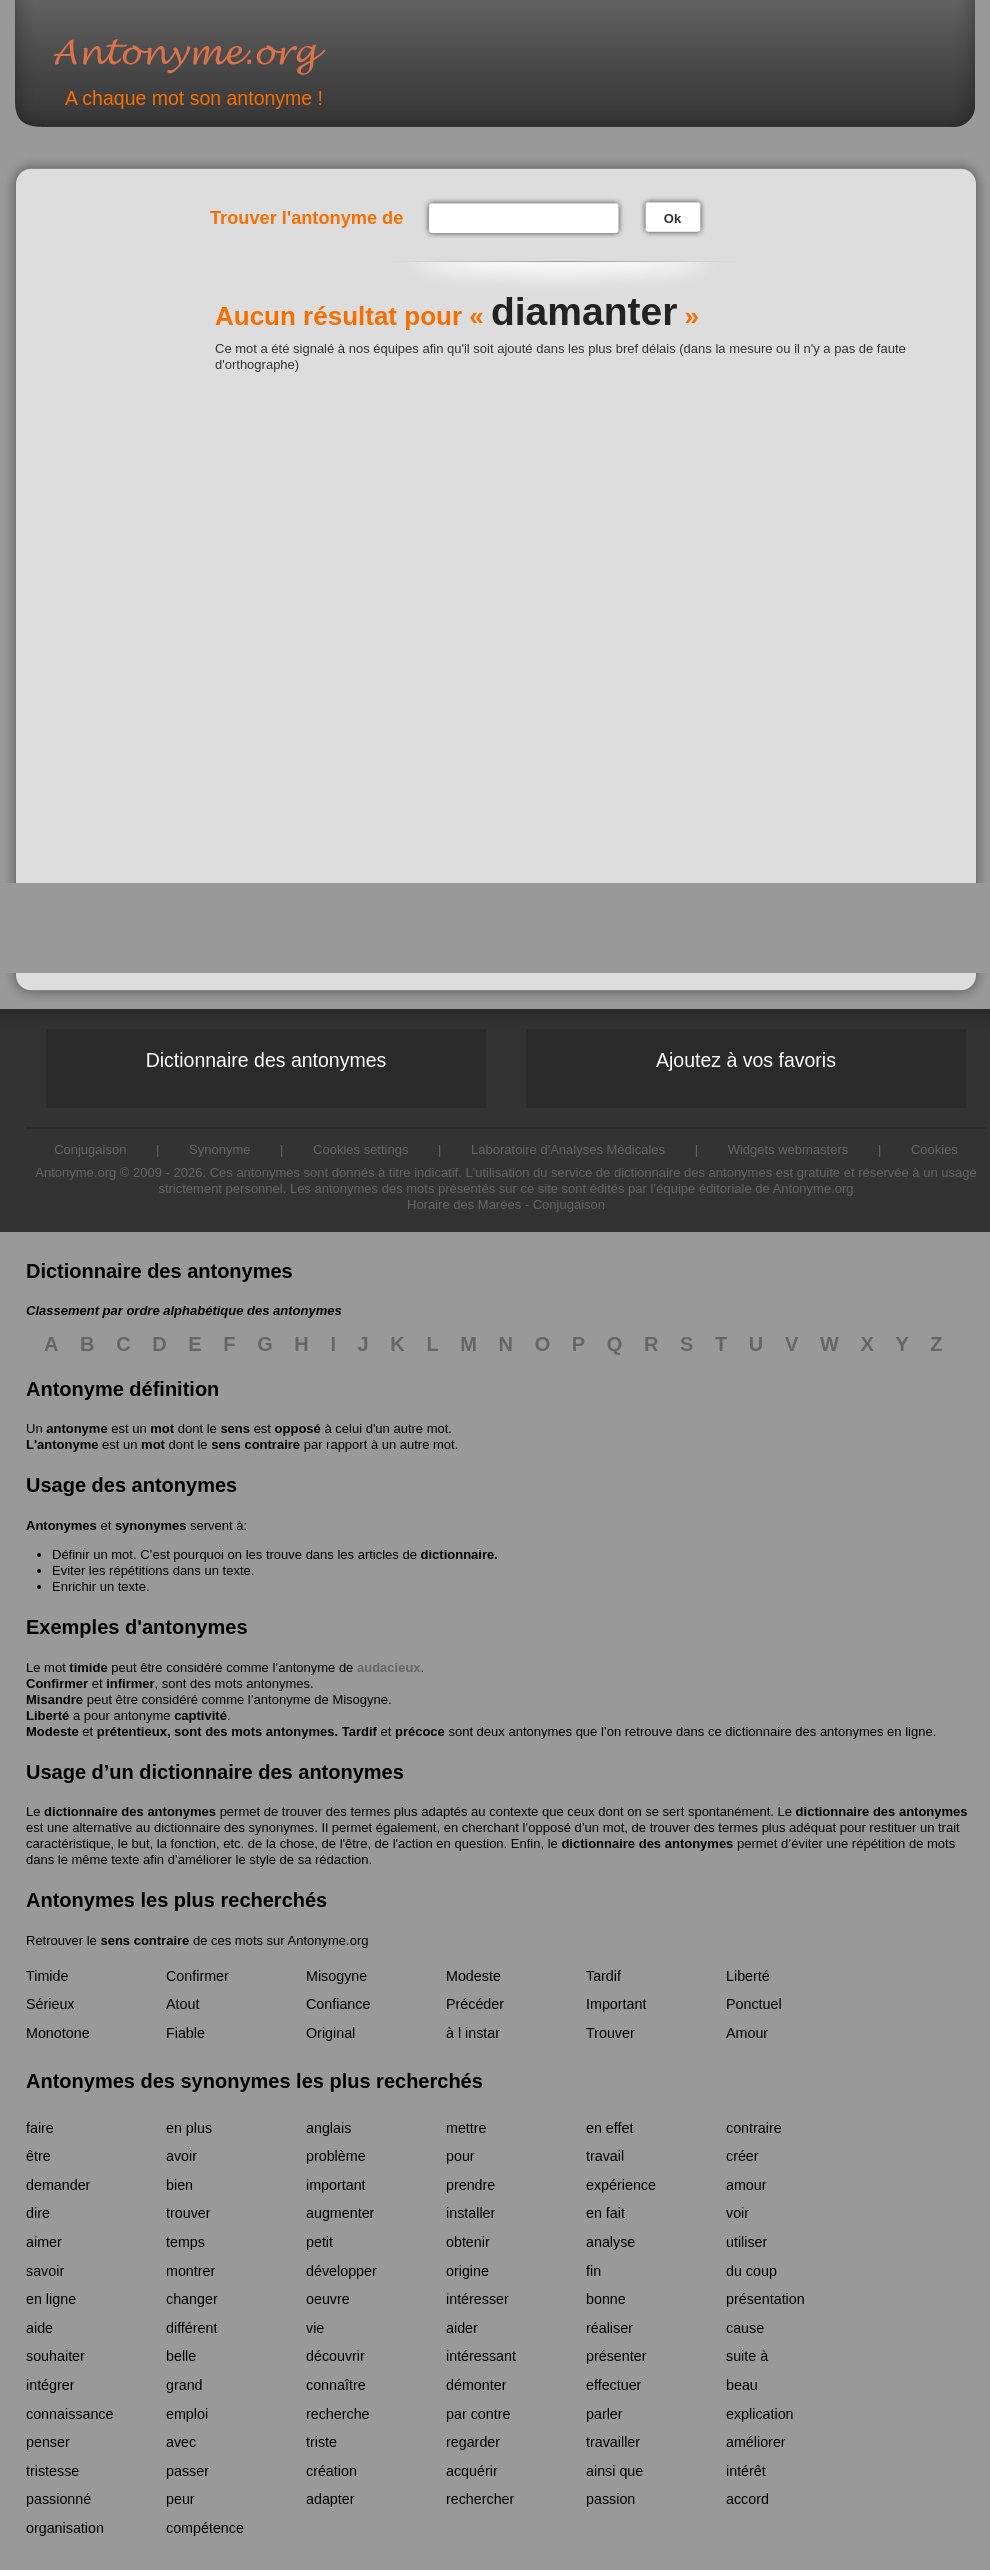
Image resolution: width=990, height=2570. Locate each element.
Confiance (338, 2004)
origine (467, 2271)
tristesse (52, 2471)
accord (747, 2499)
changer (192, 2299)
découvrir (335, 2356)
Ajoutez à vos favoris (746, 1060)
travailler (613, 2442)
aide (39, 2328)
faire (40, 2128)
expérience (621, 2185)
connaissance (69, 2414)
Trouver (610, 2033)
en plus (189, 2128)
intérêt (746, 2471)
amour (746, 2185)
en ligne (51, 2299)
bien (179, 2185)
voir (737, 2213)
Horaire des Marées (464, 1204)
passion (610, 2499)
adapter (330, 2499)
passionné (58, 2499)
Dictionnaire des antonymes (266, 1060)
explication (760, 2414)
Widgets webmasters (788, 1149)
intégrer (50, 2385)
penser (48, 2442)
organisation (65, 2528)
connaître (336, 2385)
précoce (420, 1731)
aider (462, 2328)
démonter (476, 2385)
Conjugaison (90, 1149)
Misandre (54, 1699)
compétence (205, 2528)
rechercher (480, 2499)
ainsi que (614, 2471)
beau (742, 2385)
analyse (610, 2242)
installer (470, 2213)
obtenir (468, 2242)
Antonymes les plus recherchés (176, 1900)
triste (321, 2442)
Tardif (359, 1731)
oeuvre (328, 2299)
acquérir (472, 2471)
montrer (190, 2271)
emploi (187, 2414)
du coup (751, 2271)
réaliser (609, 2328)
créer (742, 2156)
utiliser (746, 2242)
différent (191, 2328)
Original (330, 2033)
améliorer (756, 2442)
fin (593, 2271)
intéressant (481, 2356)
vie (315, 2328)
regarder (473, 2442)
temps (185, 2242)
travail (605, 2156)
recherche (338, 2414)
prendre (470, 2185)
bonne (606, 2299)
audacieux (389, 1667)
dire (38, 2213)
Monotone (58, 2033)
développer (341, 2271)
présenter (616, 2356)
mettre (466, 2128)
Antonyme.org (219, 55)
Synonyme (219, 1149)
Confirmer (57, 1683)
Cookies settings (360, 1149)
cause (745, 2328)
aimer (44, 2242)
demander (58, 2185)
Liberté (47, 1715)
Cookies (934, 1149)
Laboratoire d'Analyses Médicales (568, 1149)
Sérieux (50, 2004)
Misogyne (360, 1699)
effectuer (613, 2385)
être (38, 2156)
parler (604, 2414)
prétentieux (132, 1731)
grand (184, 2385)
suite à (747, 2356)
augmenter (340, 2213)
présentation (765, 2299)
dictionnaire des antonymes (130, 1811)
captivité (200, 1715)
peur (180, 2499)
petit (319, 2242)
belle (181, 2356)
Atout (182, 2004)
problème (336, 2156)
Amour (747, 2033)
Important (616, 2004)
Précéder (475, 2004)
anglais (328, 2128)
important (336, 2185)
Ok (672, 218)
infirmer (130, 1683)
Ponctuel (754, 2004)
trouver (188, 2213)
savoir (45, 2271)
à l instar (473, 2033)
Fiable (185, 2033)
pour (460, 2156)
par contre (478, 2414)
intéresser (477, 2299)
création (331, 2471)
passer (187, 2471)
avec (181, 2442)
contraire (754, 2128)
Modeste (52, 1731)
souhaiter (55, 2356)
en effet (609, 2128)
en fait (605, 2213)
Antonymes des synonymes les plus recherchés (254, 2081)
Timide (47, 1976)
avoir (181, 2156)
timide (88, 1667)
